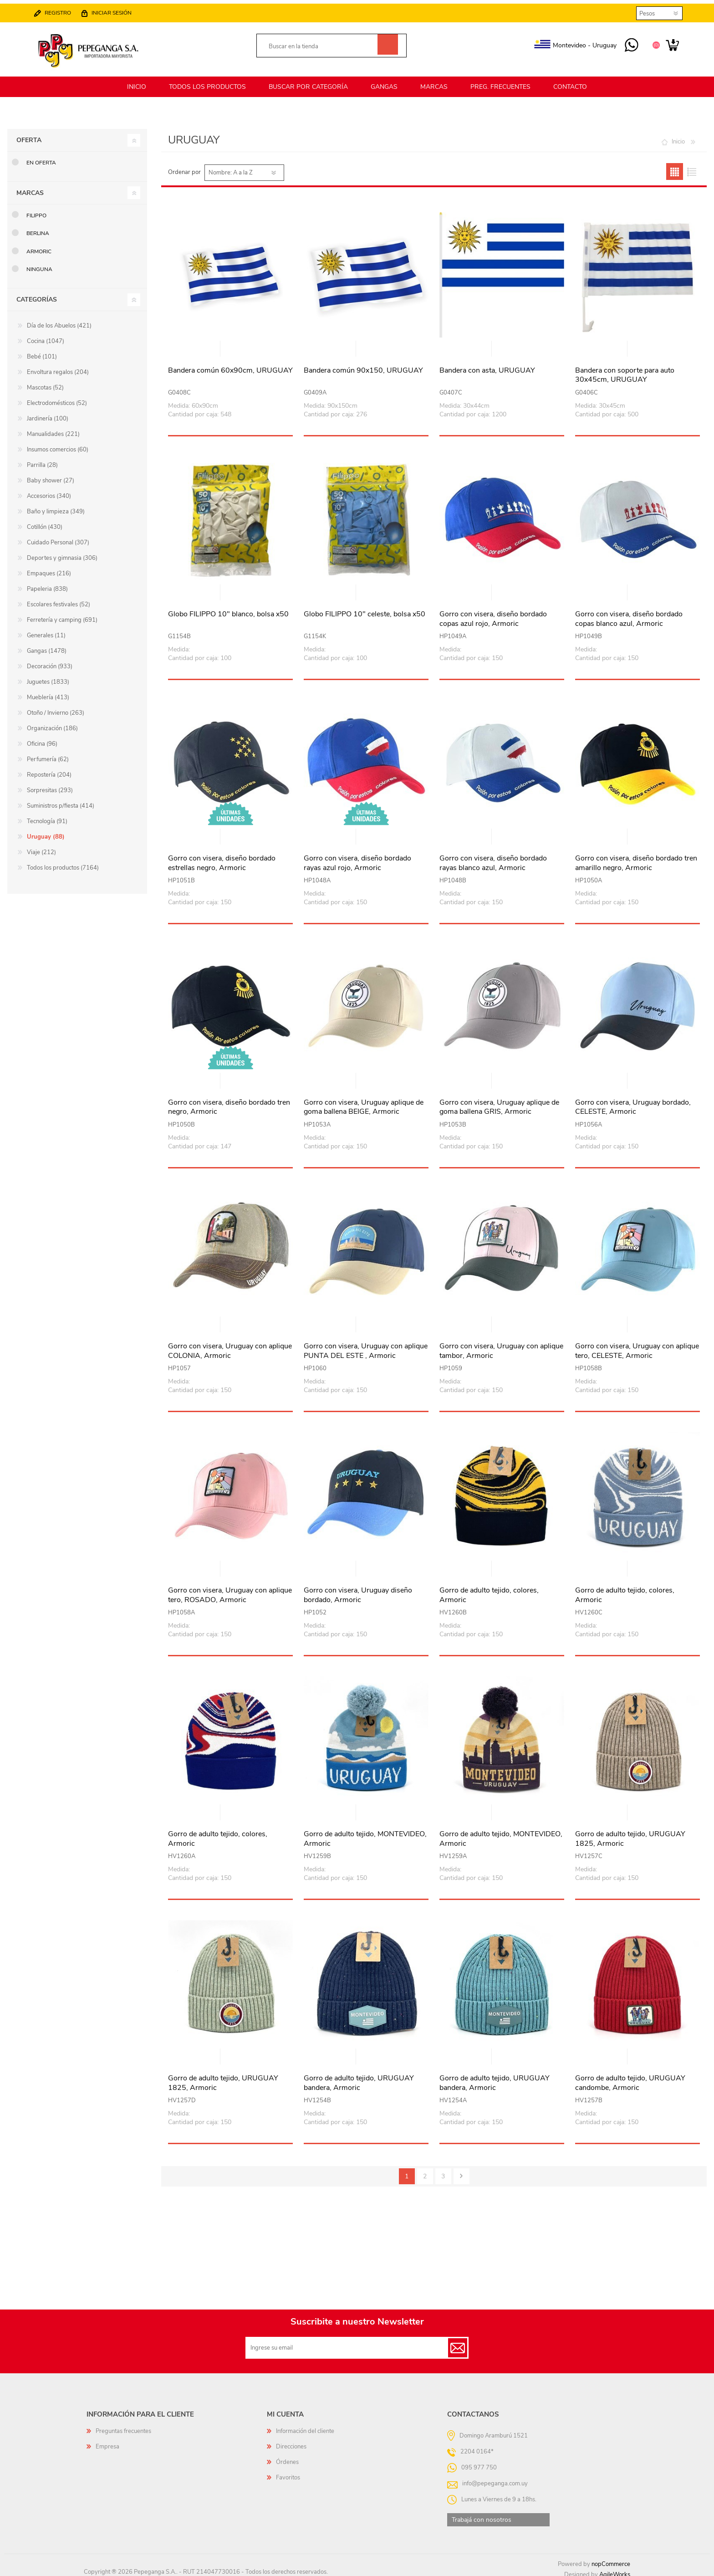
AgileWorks (614, 2569)
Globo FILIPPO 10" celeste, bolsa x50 (364, 609)
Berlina (37, 227)
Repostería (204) (49, 769)
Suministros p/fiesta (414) (60, 800)
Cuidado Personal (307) (58, 537)
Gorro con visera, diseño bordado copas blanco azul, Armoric (629, 613)
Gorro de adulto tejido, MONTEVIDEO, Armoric (365, 1833)
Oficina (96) (42, 738)
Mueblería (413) (48, 692)
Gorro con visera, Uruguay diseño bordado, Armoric (358, 1589)
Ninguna (39, 263)
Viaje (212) (41, 847)
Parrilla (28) (42, 460)
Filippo (36, 210)
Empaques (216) (49, 568)
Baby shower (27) (50, 475)
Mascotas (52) (45, 382)
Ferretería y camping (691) (62, 614)
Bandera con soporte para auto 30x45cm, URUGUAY (624, 369)
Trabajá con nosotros (481, 2514)
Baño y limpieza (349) (56, 506)
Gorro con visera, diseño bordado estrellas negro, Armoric (221, 857)
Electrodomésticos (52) (57, 398)
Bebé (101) (42, 351)
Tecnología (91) (47, 816)
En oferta (41, 157)
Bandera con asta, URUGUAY (487, 365)
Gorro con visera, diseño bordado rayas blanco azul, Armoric (493, 857)
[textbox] (321, 44)
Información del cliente (305, 2426)
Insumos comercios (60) (57, 444)
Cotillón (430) (44, 521)
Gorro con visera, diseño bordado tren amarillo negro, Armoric (636, 857)
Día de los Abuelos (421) (59, 320)
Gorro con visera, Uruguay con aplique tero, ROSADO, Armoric (230, 1589)
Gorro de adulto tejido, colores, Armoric (489, 1589)
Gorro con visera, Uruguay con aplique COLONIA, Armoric (230, 1345)
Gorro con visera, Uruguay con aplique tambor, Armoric (501, 1345)
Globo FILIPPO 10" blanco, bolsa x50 (228, 609)
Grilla (674, 166)
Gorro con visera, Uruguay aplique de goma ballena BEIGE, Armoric (363, 1101)
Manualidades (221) (53, 429)
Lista (691, 166)
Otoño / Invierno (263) (55, 707)
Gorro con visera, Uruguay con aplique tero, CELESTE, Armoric (637, 1345)
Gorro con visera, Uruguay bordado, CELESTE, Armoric (633, 1101)
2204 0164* (477, 2446)
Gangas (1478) (46, 645)
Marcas (30, 187)
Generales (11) (46, 630)
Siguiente (461, 2171)
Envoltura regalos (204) (58, 367)
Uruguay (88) (46, 831)
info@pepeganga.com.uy (495, 2478)
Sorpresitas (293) (50, 785)
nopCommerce (611, 2559)
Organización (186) (52, 723)
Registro (62, 10)
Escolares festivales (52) (58, 599)
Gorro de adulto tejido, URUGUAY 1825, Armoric (630, 1833)
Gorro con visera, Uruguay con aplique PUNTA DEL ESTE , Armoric (366, 1345)
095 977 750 (627, 42)
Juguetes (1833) (48, 676)
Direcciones (291, 2441)
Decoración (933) (49, 661)
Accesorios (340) (49, 491)
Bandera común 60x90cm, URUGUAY (230, 365)
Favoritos (288, 2472)
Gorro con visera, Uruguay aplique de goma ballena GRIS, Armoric (499, 1101)
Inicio (678, 136)
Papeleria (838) (47, 583)
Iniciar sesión (116, 10)
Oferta (28, 134)
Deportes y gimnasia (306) (62, 552)
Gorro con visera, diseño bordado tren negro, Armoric (229, 1101)
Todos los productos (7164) (63, 862)
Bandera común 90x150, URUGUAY (363, 365)
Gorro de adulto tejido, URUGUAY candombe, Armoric (630, 2077)
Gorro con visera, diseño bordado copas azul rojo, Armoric (493, 613)
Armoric (38, 246)
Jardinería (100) (47, 413)
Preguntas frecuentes (123, 2426)
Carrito (668, 42)
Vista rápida (231, 344)
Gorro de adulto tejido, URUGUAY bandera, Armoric (359, 2077)
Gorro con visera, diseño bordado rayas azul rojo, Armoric (357, 857)
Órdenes (287, 2457)
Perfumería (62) (48, 754)
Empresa (107, 2441)
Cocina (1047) (45, 336)
